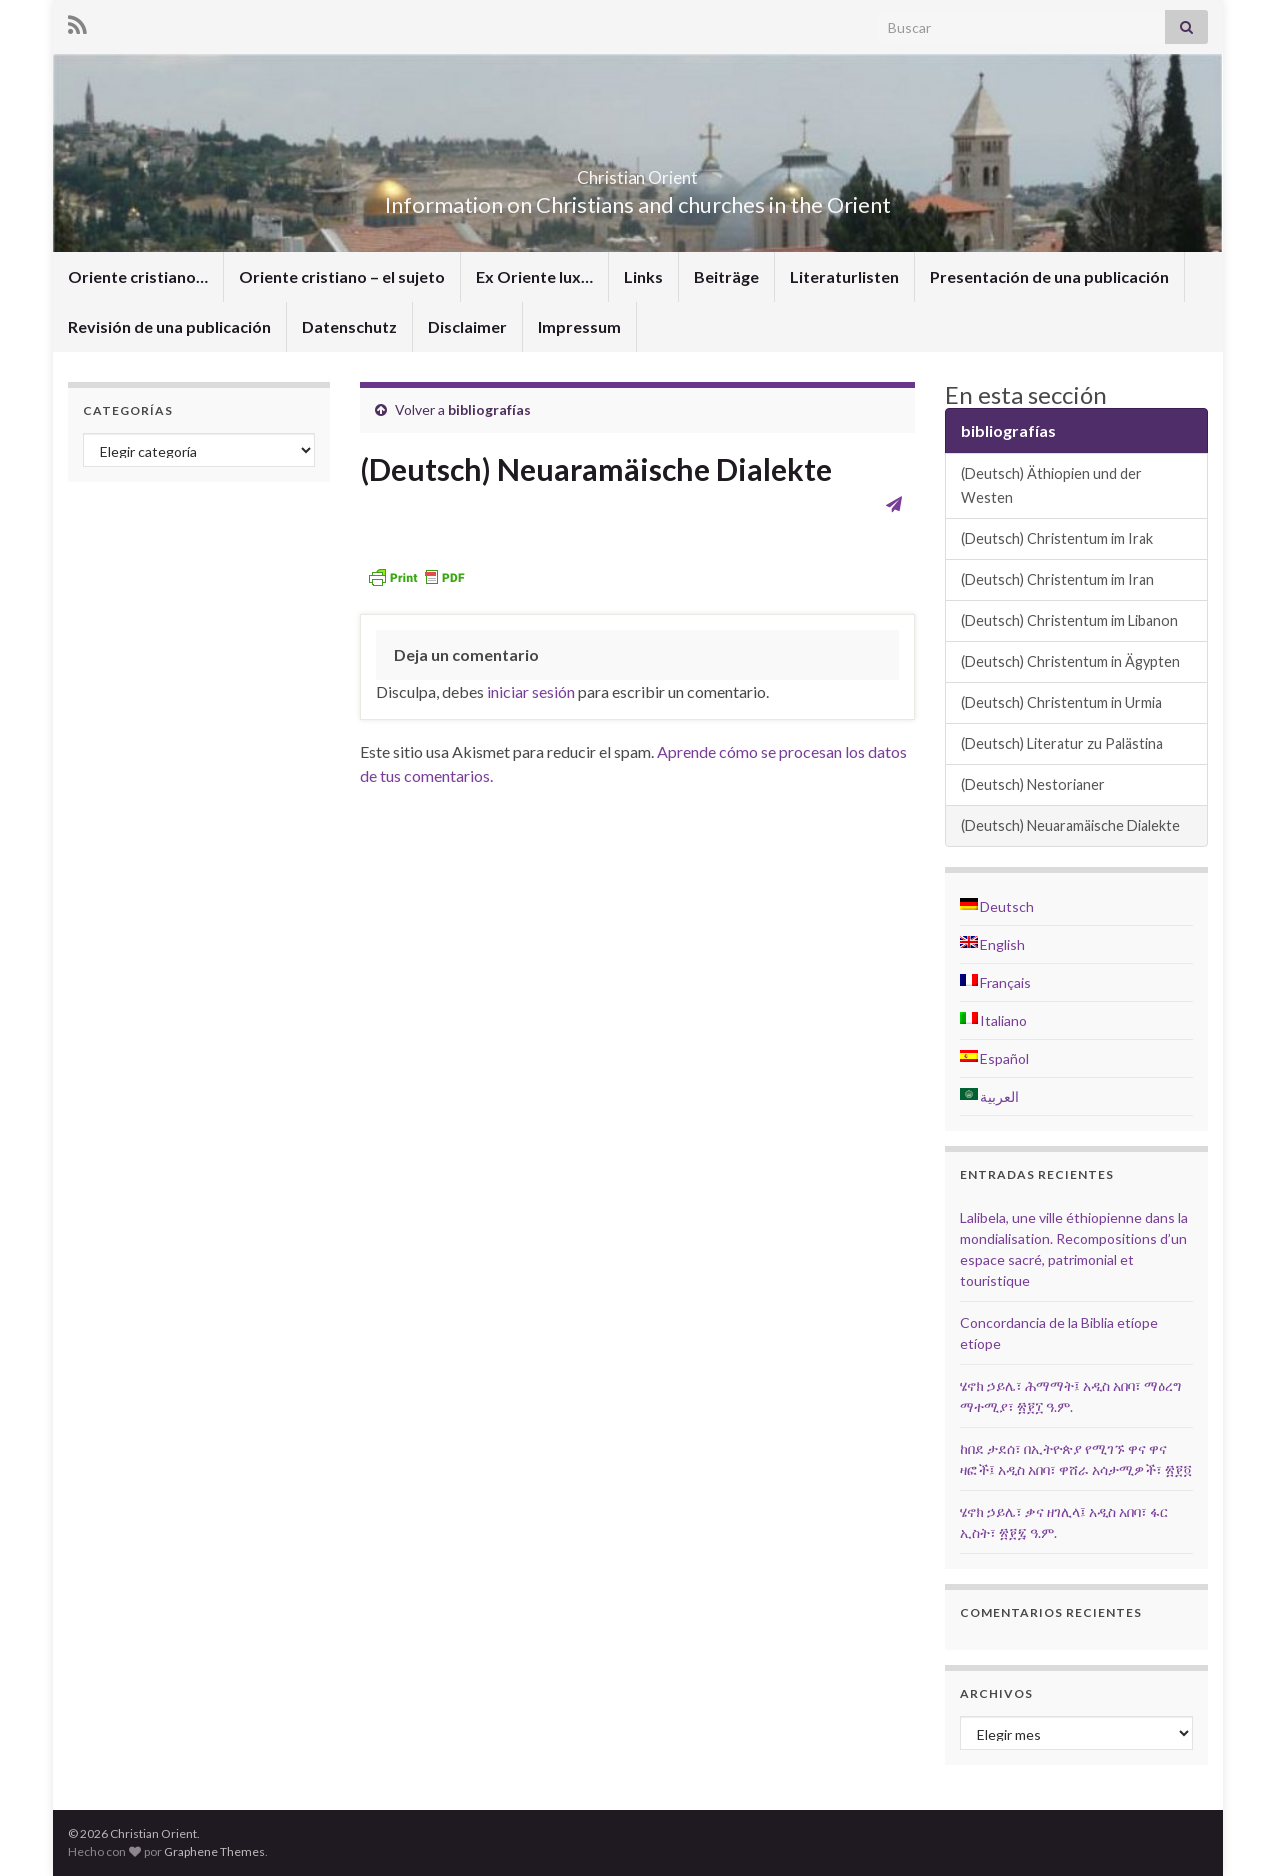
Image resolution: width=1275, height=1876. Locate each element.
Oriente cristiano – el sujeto (342, 276)
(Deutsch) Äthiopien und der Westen (1051, 485)
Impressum (579, 326)
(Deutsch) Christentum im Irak (1057, 538)
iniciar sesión (531, 691)
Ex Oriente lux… (534, 276)
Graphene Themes (214, 1851)
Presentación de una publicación (1049, 276)
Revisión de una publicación (169, 326)
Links (643, 276)
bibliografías (489, 409)
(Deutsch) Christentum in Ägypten (1070, 661)
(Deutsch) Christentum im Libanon (1069, 620)
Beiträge (726, 276)
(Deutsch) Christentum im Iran (1057, 579)
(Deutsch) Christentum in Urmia (1061, 702)
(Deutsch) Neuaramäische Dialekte (1070, 825)
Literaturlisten (844, 276)
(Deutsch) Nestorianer (1033, 784)
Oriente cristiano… (138, 276)
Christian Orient (637, 171)
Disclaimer (467, 326)
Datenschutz (349, 326)
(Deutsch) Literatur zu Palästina (1062, 743)
